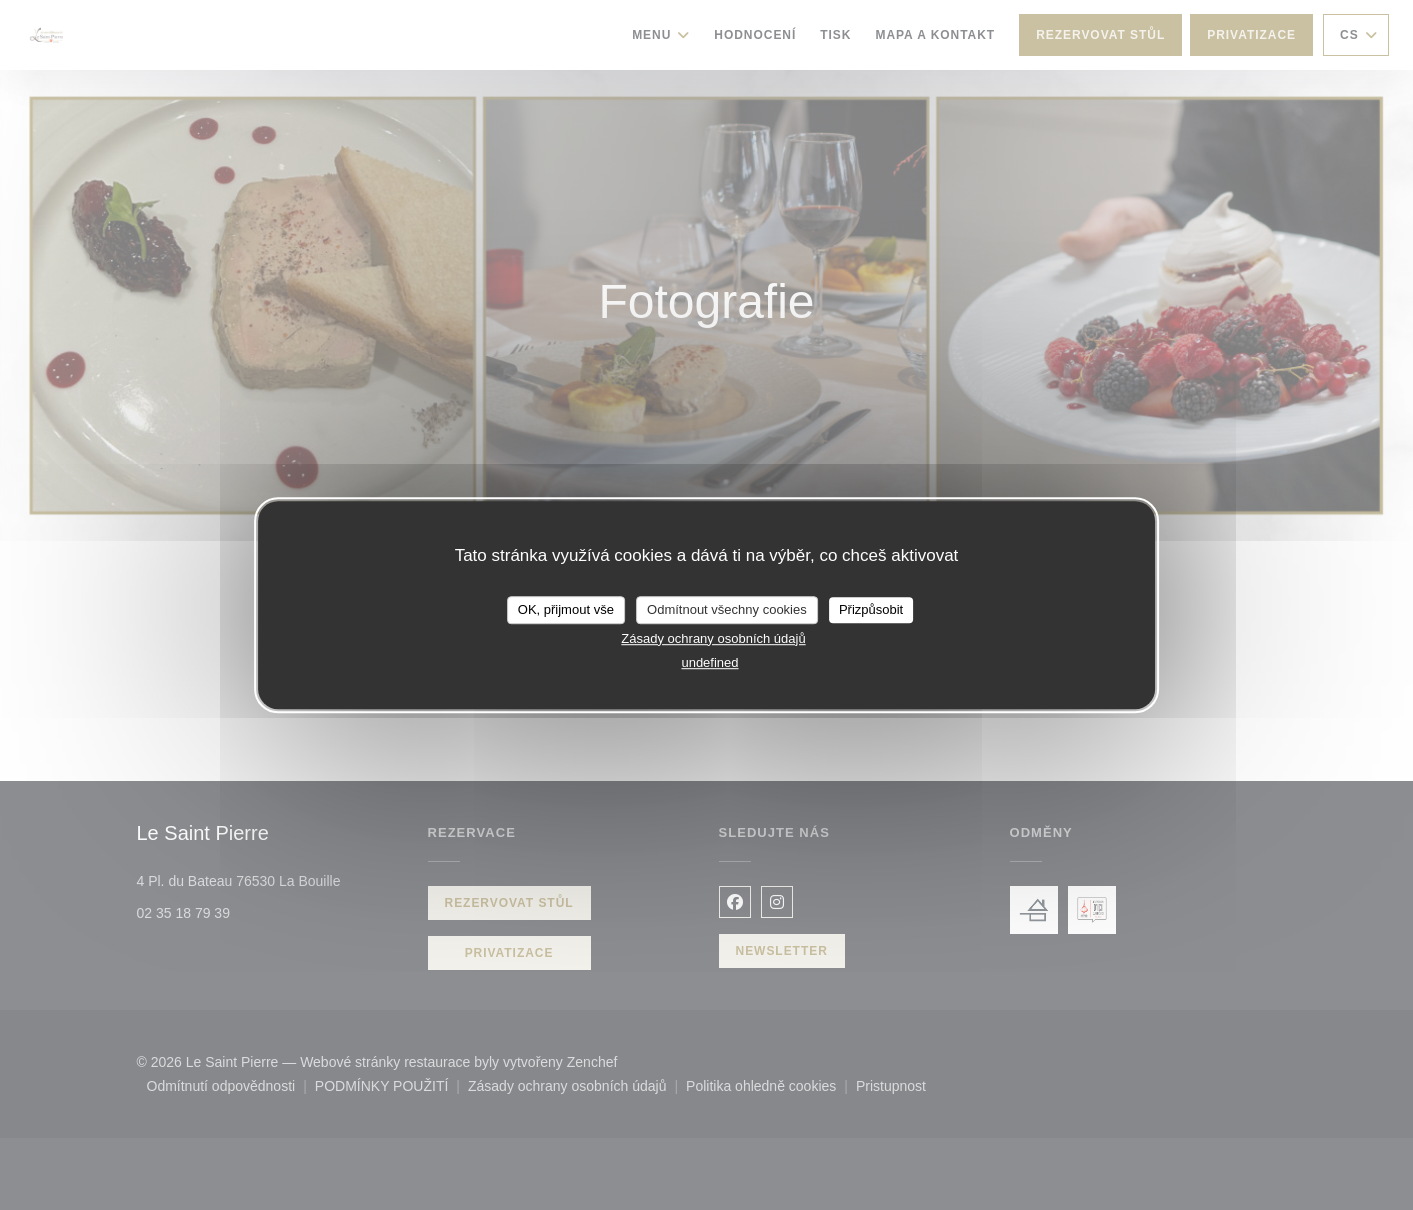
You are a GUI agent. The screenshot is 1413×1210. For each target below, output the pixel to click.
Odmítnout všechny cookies (727, 609)
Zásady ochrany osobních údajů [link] (713, 638)
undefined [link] (709, 662)
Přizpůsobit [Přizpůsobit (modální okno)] (871, 609)
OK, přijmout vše (566, 609)
